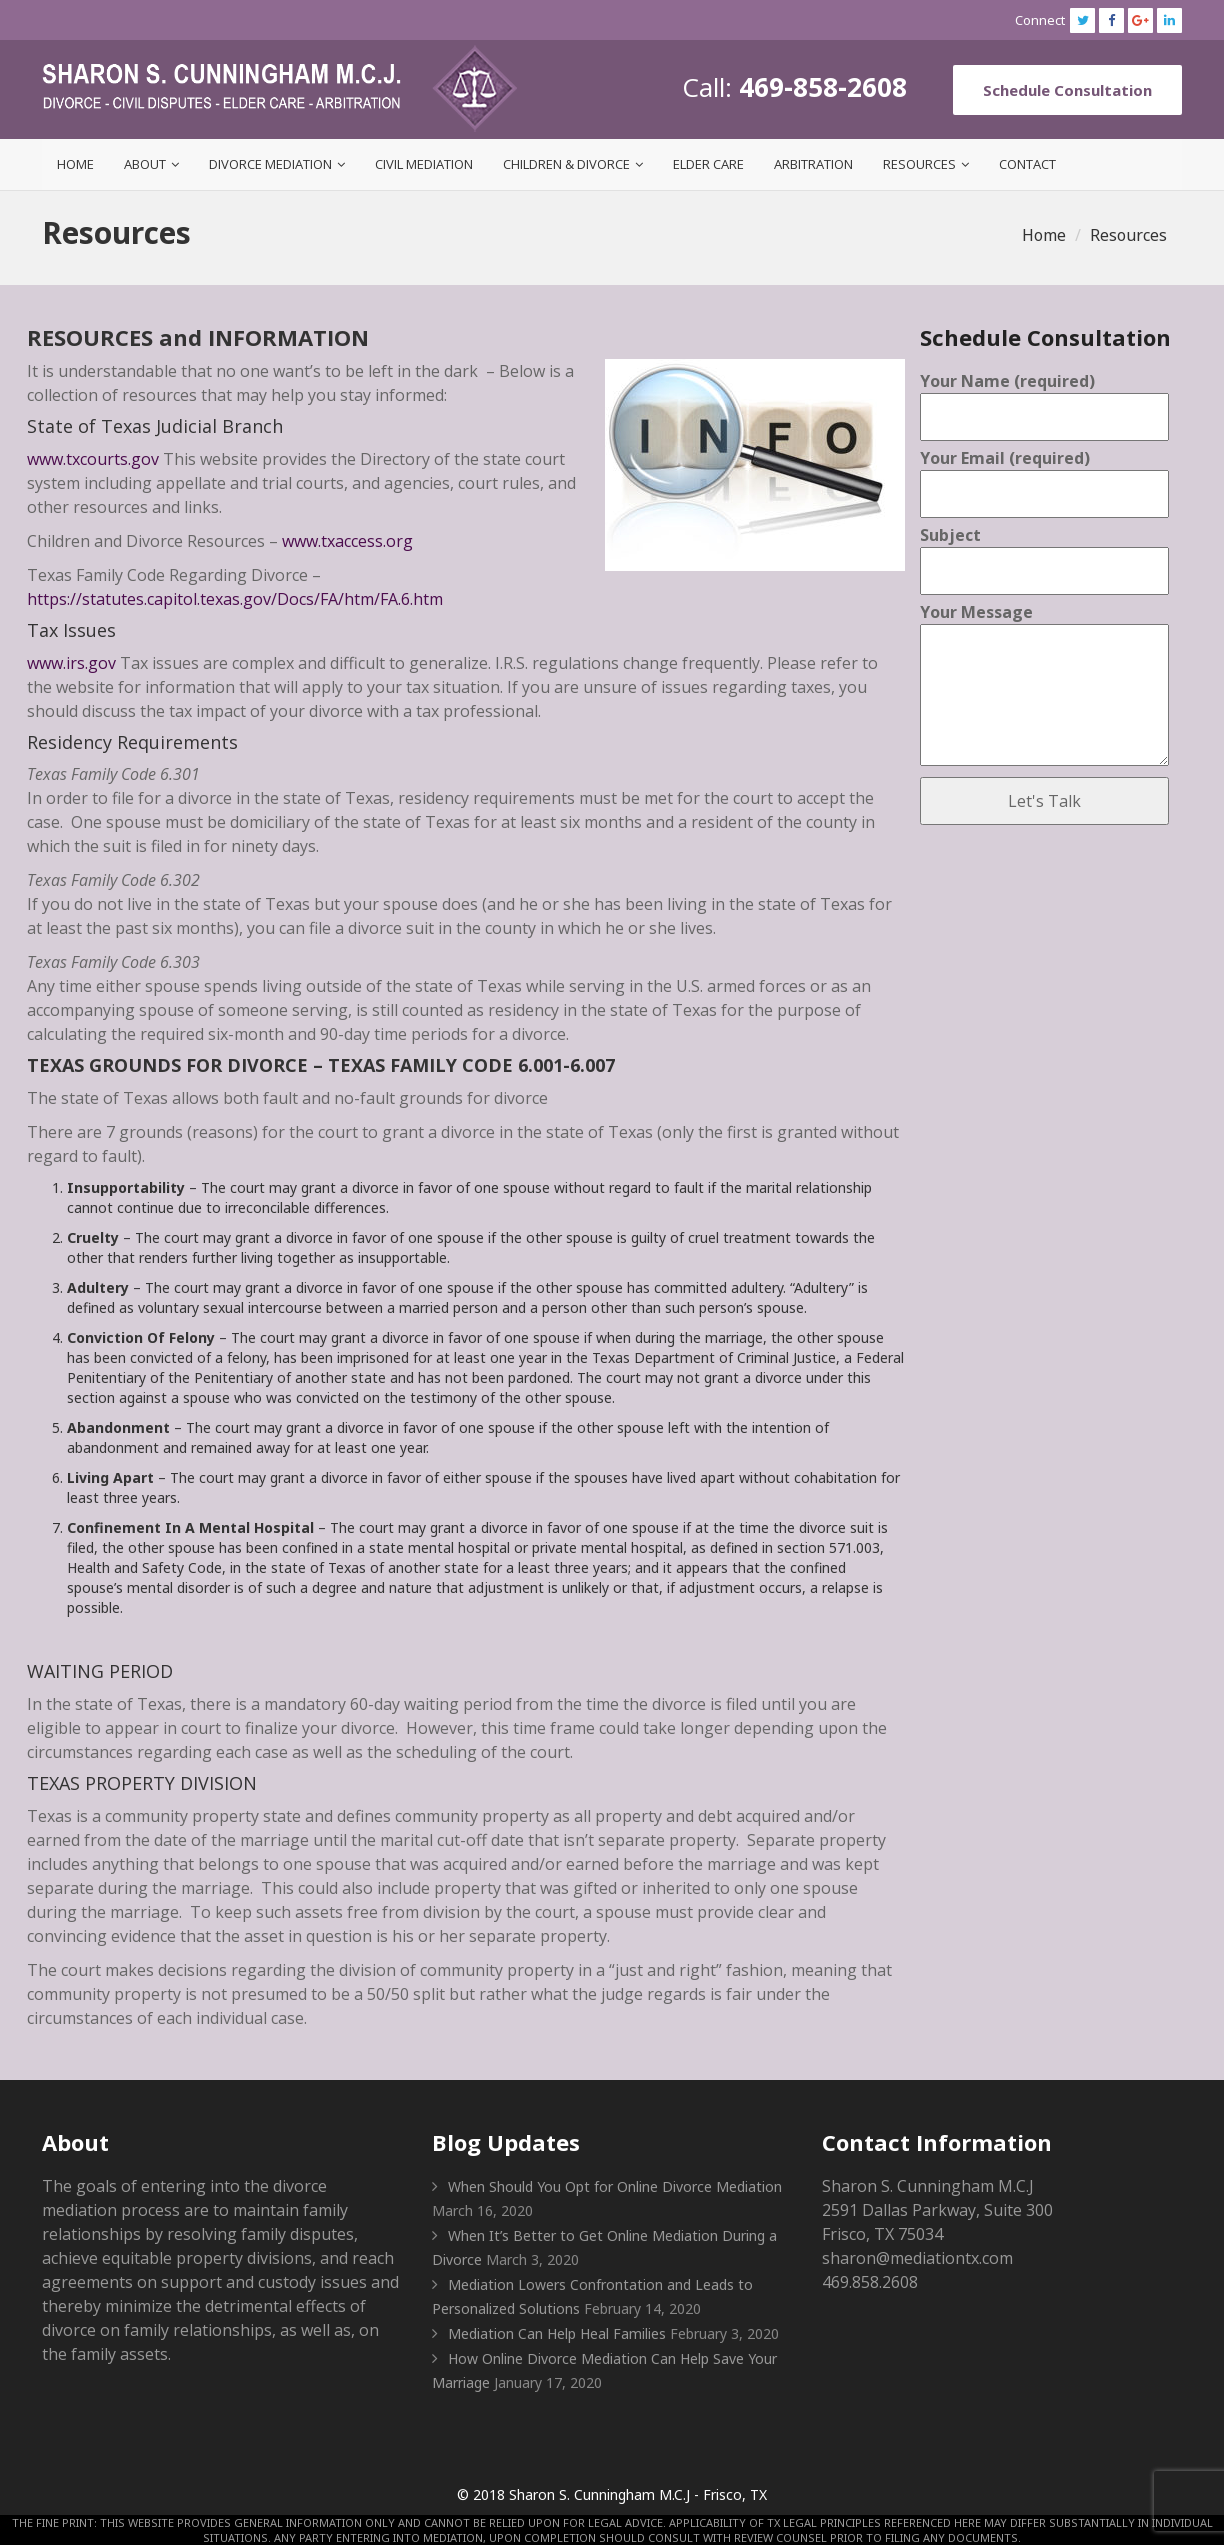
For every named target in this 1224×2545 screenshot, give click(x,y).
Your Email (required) (1044, 476)
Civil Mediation (424, 164)
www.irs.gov (71, 663)
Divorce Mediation (270, 164)
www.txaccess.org (345, 541)
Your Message (1044, 686)
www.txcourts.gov (93, 459)
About (145, 164)
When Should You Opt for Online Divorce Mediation (615, 2186)
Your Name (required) (1044, 399)
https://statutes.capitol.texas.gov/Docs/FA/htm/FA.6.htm (235, 599)
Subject (1044, 553)
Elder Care (708, 164)
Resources (919, 164)
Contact (1027, 164)
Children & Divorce (566, 164)
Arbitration (813, 164)
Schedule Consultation (1067, 90)
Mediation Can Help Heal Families (557, 2333)
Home (75, 164)
